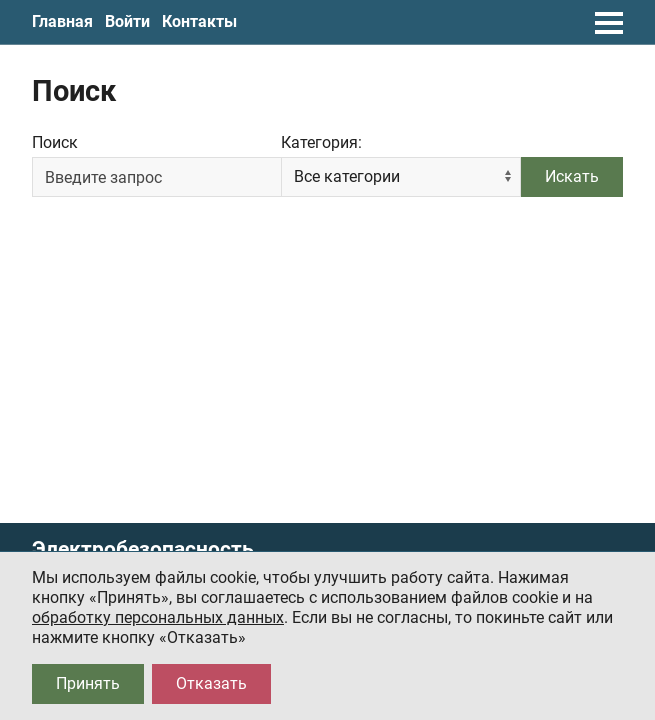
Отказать (211, 683)
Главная (62, 21)
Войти (127, 21)
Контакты (199, 21)
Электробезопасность (143, 549)
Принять (88, 683)
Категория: (321, 142)
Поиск (55, 142)
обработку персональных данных (158, 617)
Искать (572, 176)
